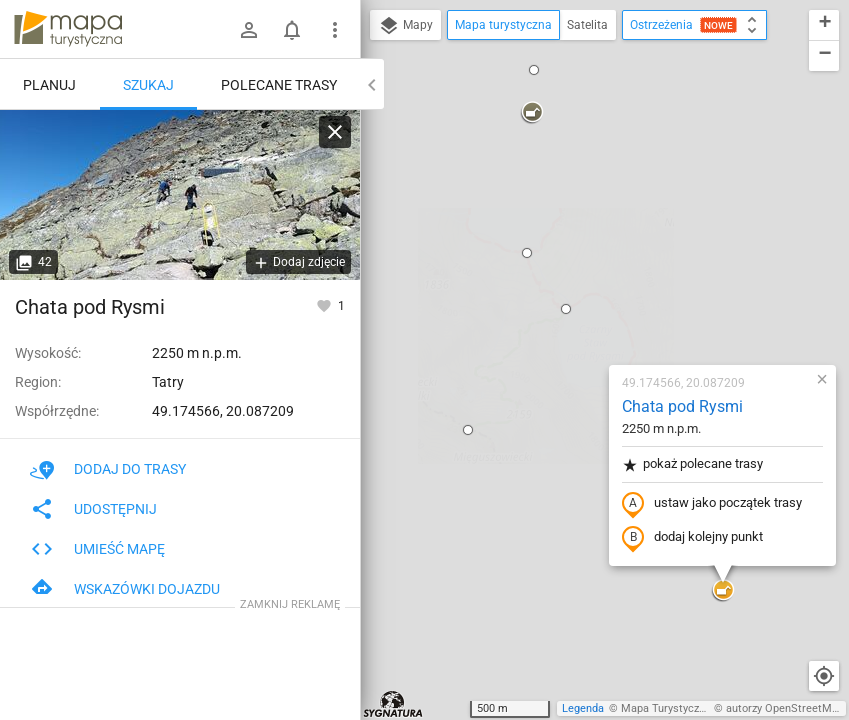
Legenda (583, 708)
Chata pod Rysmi (564, 175)
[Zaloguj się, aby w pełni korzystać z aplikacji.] (325, 305)
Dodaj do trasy (108, 469)
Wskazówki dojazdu (125, 589)
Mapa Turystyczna (666, 708)
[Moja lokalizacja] (824, 676)
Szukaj (148, 85)
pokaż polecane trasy (574, 233)
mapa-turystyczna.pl (68, 29)
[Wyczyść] (335, 132)
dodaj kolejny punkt (574, 307)
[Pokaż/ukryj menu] (335, 30)
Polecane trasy (279, 85)
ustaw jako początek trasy (594, 273)
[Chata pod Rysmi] (180, 195)
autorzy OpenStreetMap (785, 708)
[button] (448, 78)
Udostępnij (93, 509)
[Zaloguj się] (249, 30)
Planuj (49, 85)
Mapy (405, 26)
